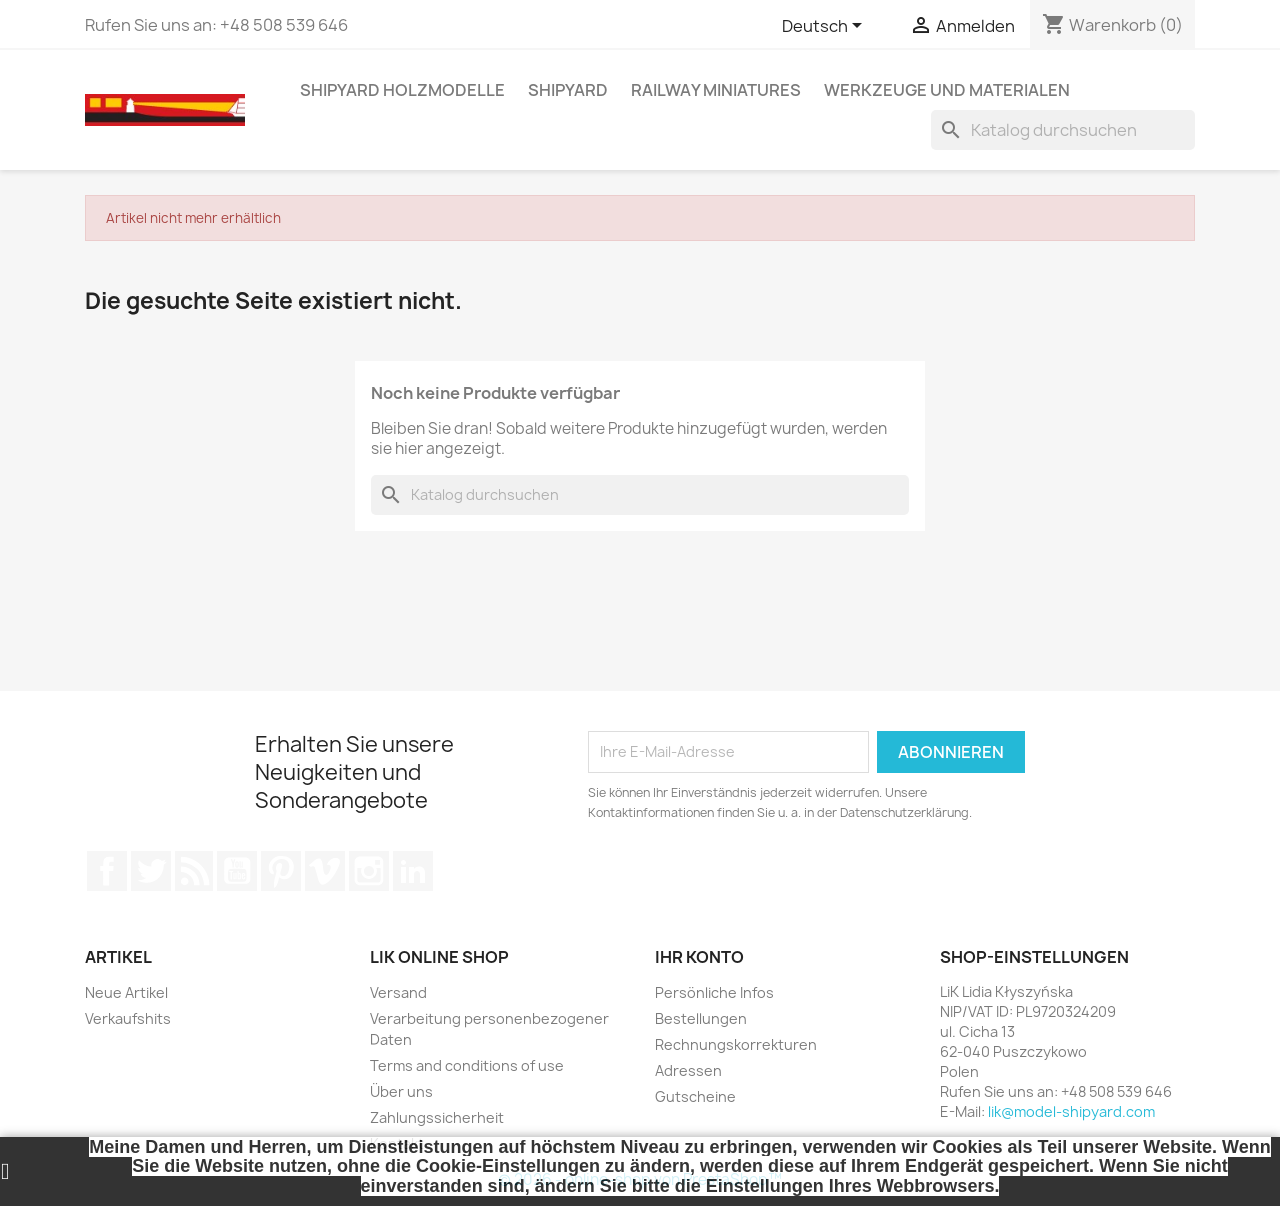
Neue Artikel (126, 992)
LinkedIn (413, 871)
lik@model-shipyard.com (1071, 1111)
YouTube (237, 871)
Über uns (401, 1091)
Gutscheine (695, 1096)
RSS (194, 871)
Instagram (369, 871)
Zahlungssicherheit (437, 1117)
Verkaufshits (128, 1018)
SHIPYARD (568, 90)
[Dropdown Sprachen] (825, 27)
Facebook (107, 871)
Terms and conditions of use (467, 1065)
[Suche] (1063, 130)
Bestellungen (701, 1018)
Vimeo (325, 871)
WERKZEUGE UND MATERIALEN (947, 90)
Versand (398, 992)
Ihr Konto (699, 957)
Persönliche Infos (714, 992)
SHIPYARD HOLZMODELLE (402, 90)
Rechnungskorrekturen (736, 1044)
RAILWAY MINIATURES (716, 90)
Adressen (688, 1070)
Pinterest (281, 871)
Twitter (151, 871)
